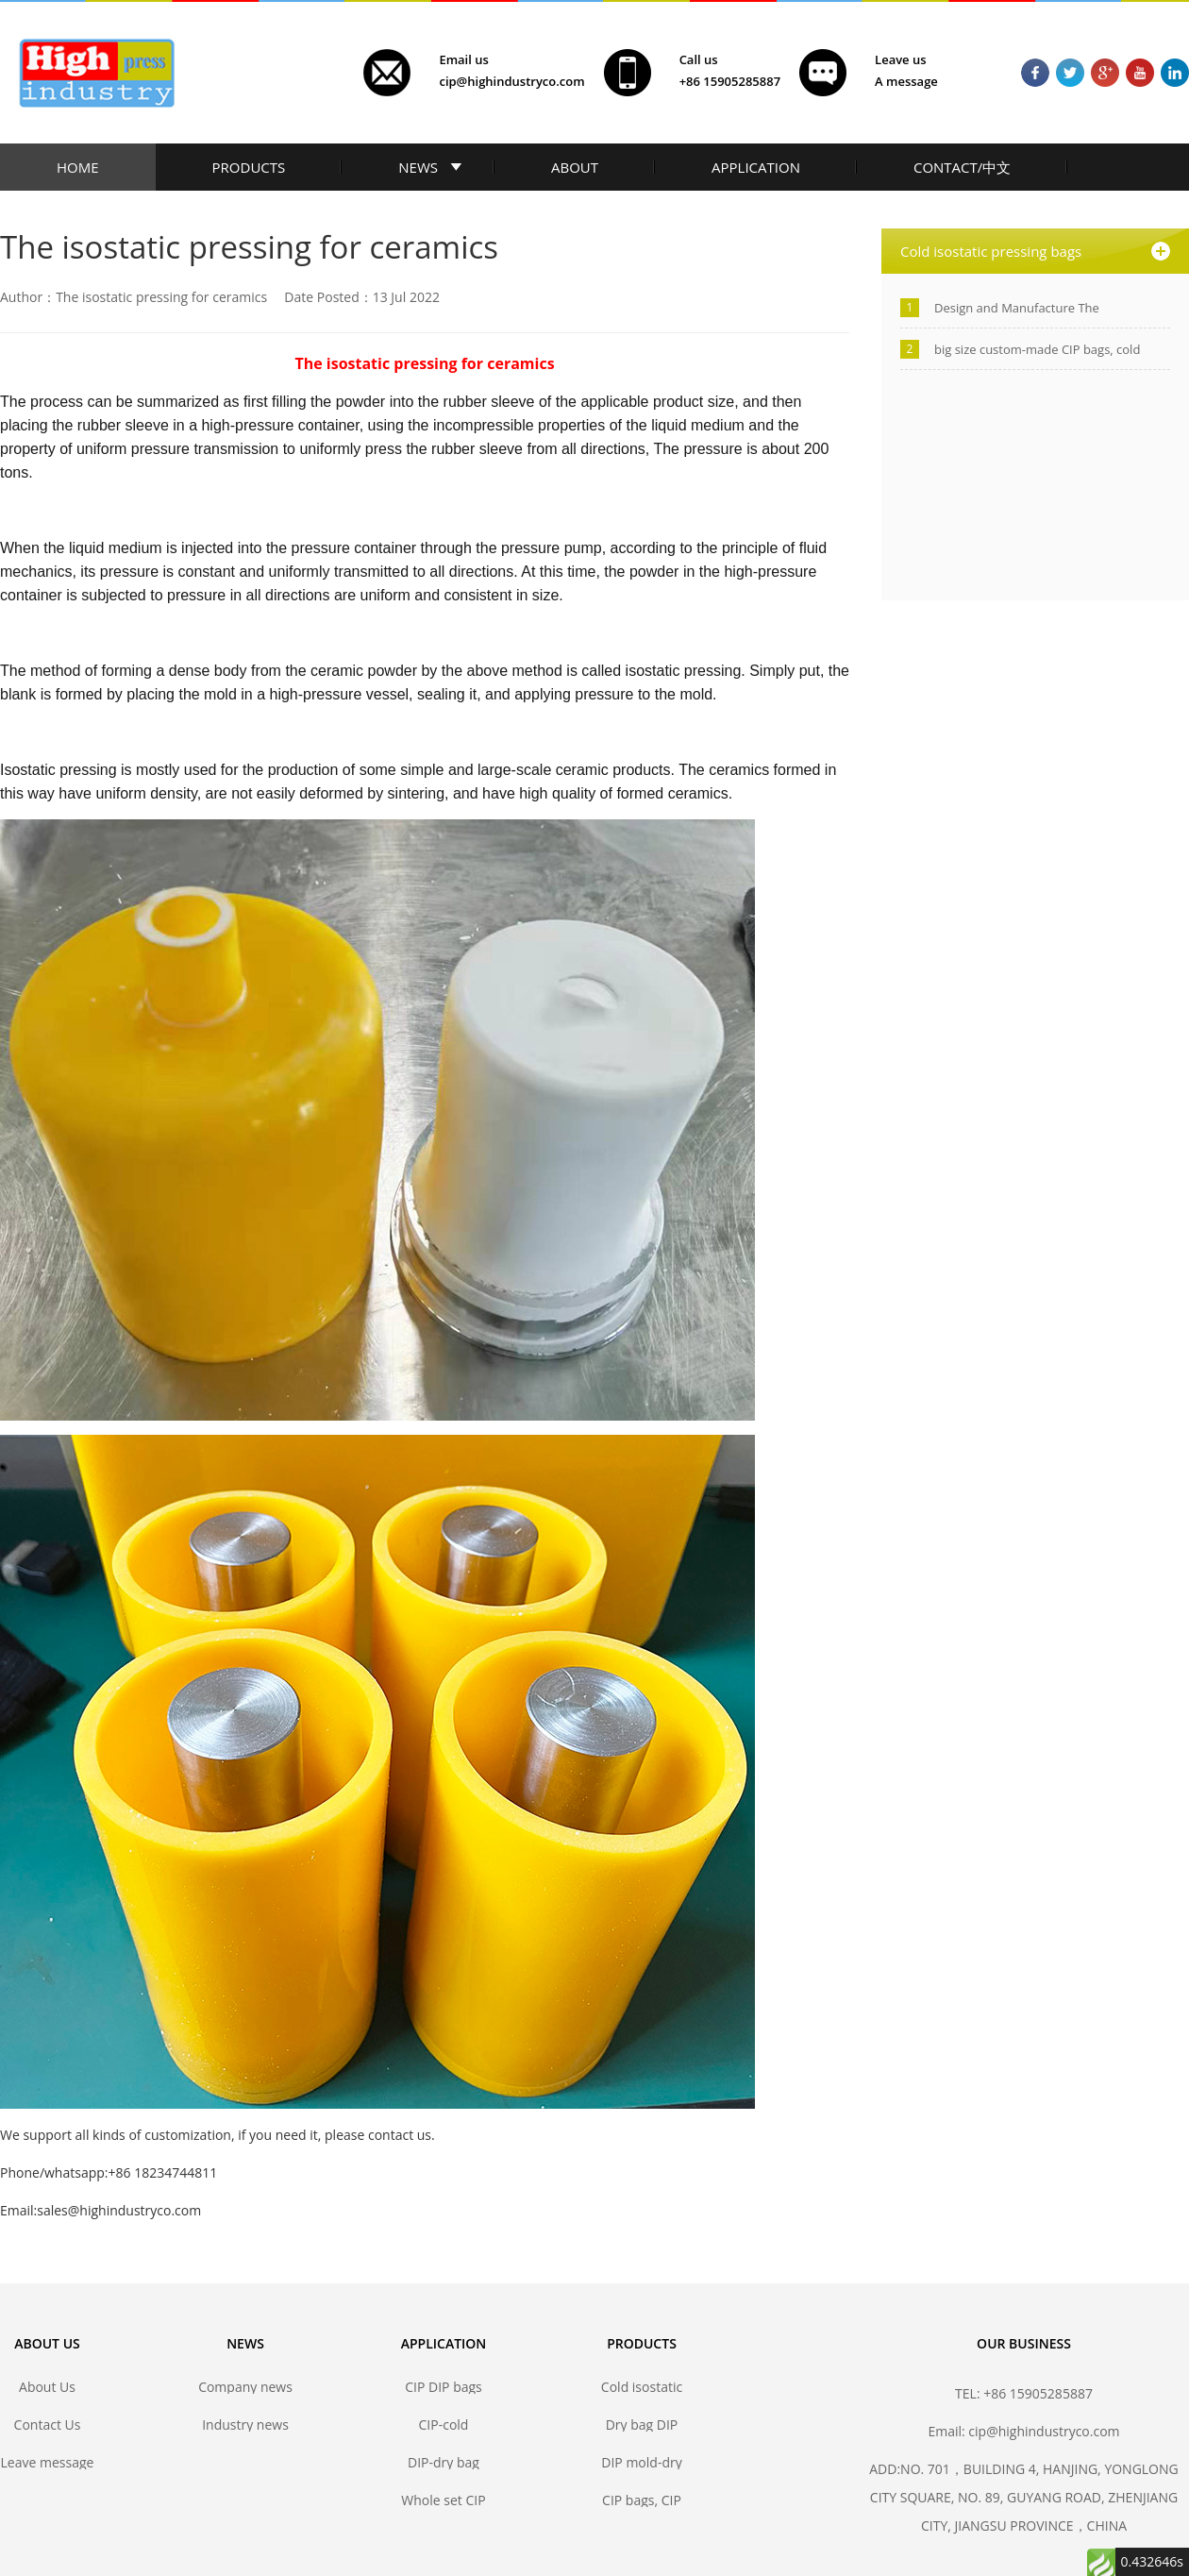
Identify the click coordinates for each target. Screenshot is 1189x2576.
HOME (78, 167)
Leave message (47, 2462)
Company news (245, 2387)
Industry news (245, 2424)
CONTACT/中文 (962, 167)
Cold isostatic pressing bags (641, 2387)
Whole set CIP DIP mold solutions (443, 2500)
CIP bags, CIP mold (641, 2500)
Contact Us (47, 2424)
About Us (47, 2387)
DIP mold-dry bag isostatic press (641, 2462)
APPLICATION (756, 167)
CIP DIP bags (443, 2387)
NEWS (418, 167)
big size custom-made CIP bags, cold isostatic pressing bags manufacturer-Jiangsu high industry (1041, 350)
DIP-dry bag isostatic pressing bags (443, 2462)
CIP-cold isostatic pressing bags (443, 2424)
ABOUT (574, 167)
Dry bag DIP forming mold (642, 2424)
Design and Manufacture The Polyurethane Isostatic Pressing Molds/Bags (1023, 308)
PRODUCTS (249, 167)
